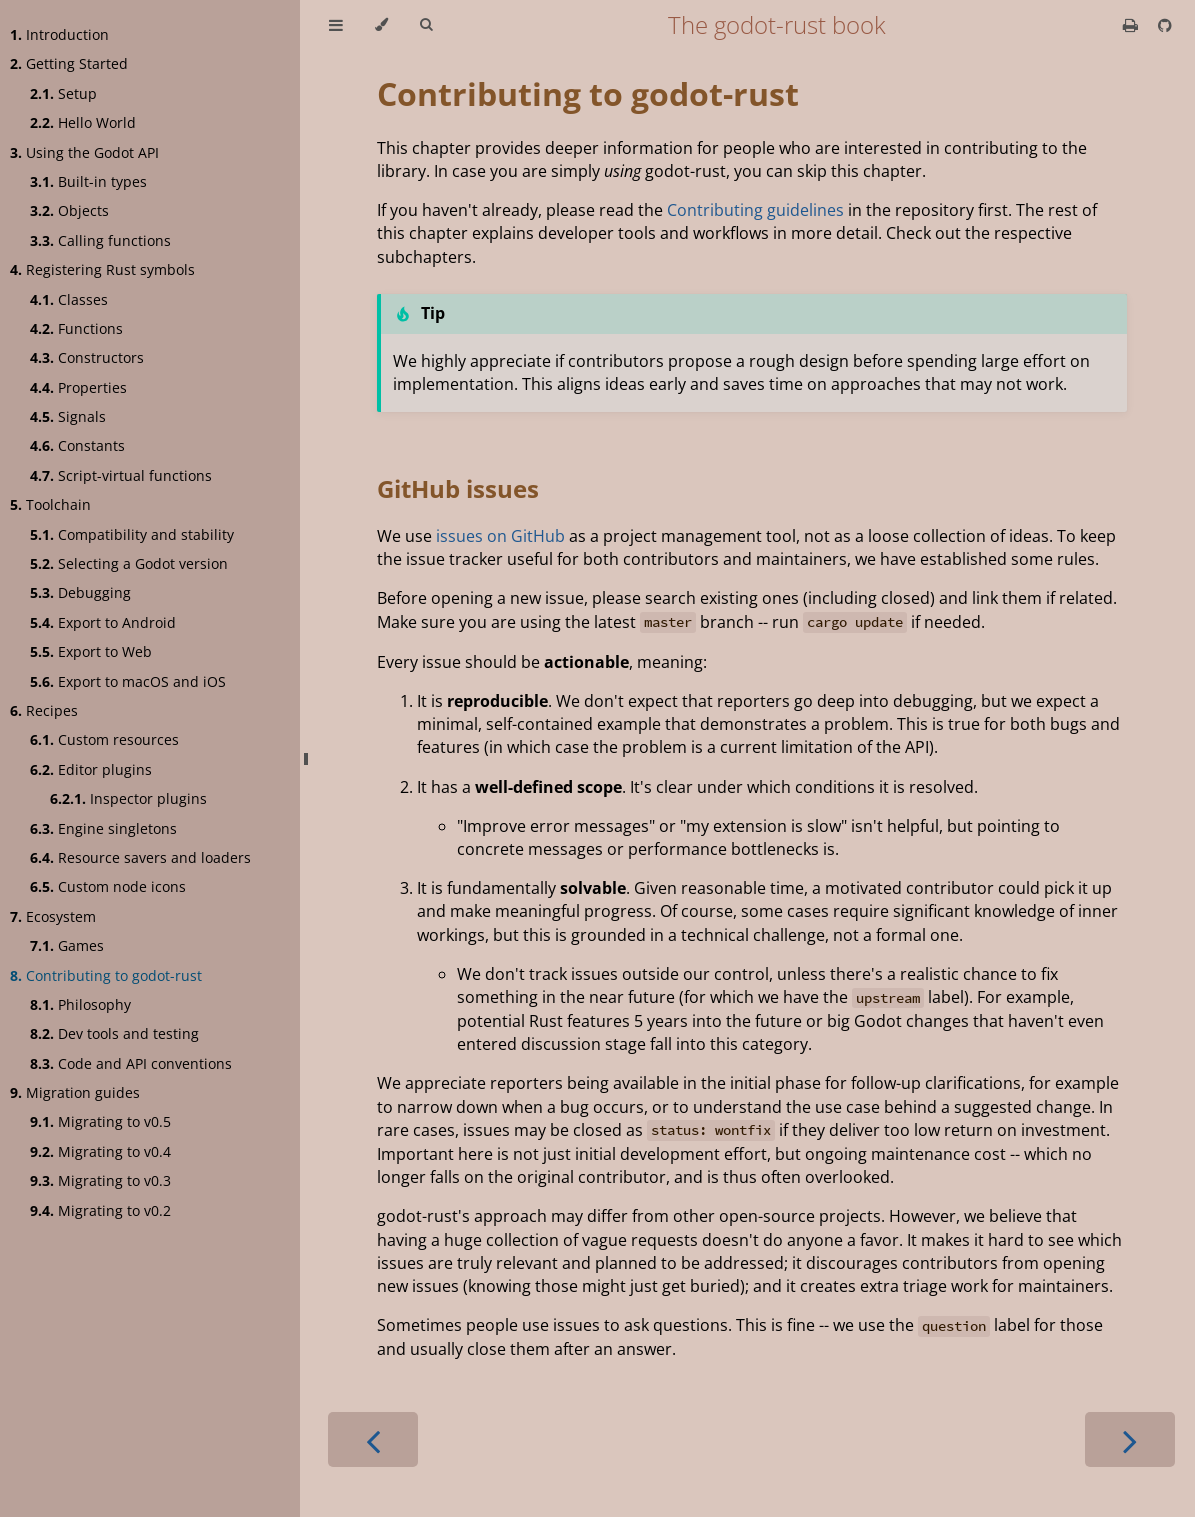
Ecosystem (53, 916)
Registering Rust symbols (102, 269)
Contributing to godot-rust (106, 975)
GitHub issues (458, 488)
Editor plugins (91, 769)
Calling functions (100, 240)
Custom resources (104, 739)
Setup (63, 93)
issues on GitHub (500, 536)
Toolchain (50, 504)
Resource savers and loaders (140, 857)
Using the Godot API (84, 152)
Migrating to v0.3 (100, 1180)
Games (67, 945)
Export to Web (91, 651)
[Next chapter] (1130, 1439)
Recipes (44, 710)
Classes (69, 299)
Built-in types (88, 181)
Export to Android (103, 622)
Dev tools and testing (114, 1033)
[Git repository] (1165, 25)
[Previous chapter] (373, 1439)
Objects (69, 210)
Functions (76, 328)
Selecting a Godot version (129, 563)
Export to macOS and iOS (128, 681)
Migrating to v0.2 (100, 1210)
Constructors (87, 357)
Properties (78, 387)
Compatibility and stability (132, 534)
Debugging (80, 592)
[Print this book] (1132, 25)
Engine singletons (103, 828)
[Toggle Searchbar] (426, 25)
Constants (77, 445)
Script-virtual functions (121, 475)
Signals (68, 416)
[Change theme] (381, 25)
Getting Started (69, 63)
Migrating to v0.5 (100, 1121)
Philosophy (80, 1004)
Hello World (83, 122)
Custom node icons (108, 886)
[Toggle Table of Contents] (336, 25)
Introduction (59, 34)
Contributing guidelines (755, 210)
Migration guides (75, 1092)
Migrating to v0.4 (100, 1151)
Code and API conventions (131, 1063)
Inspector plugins (128, 798)
